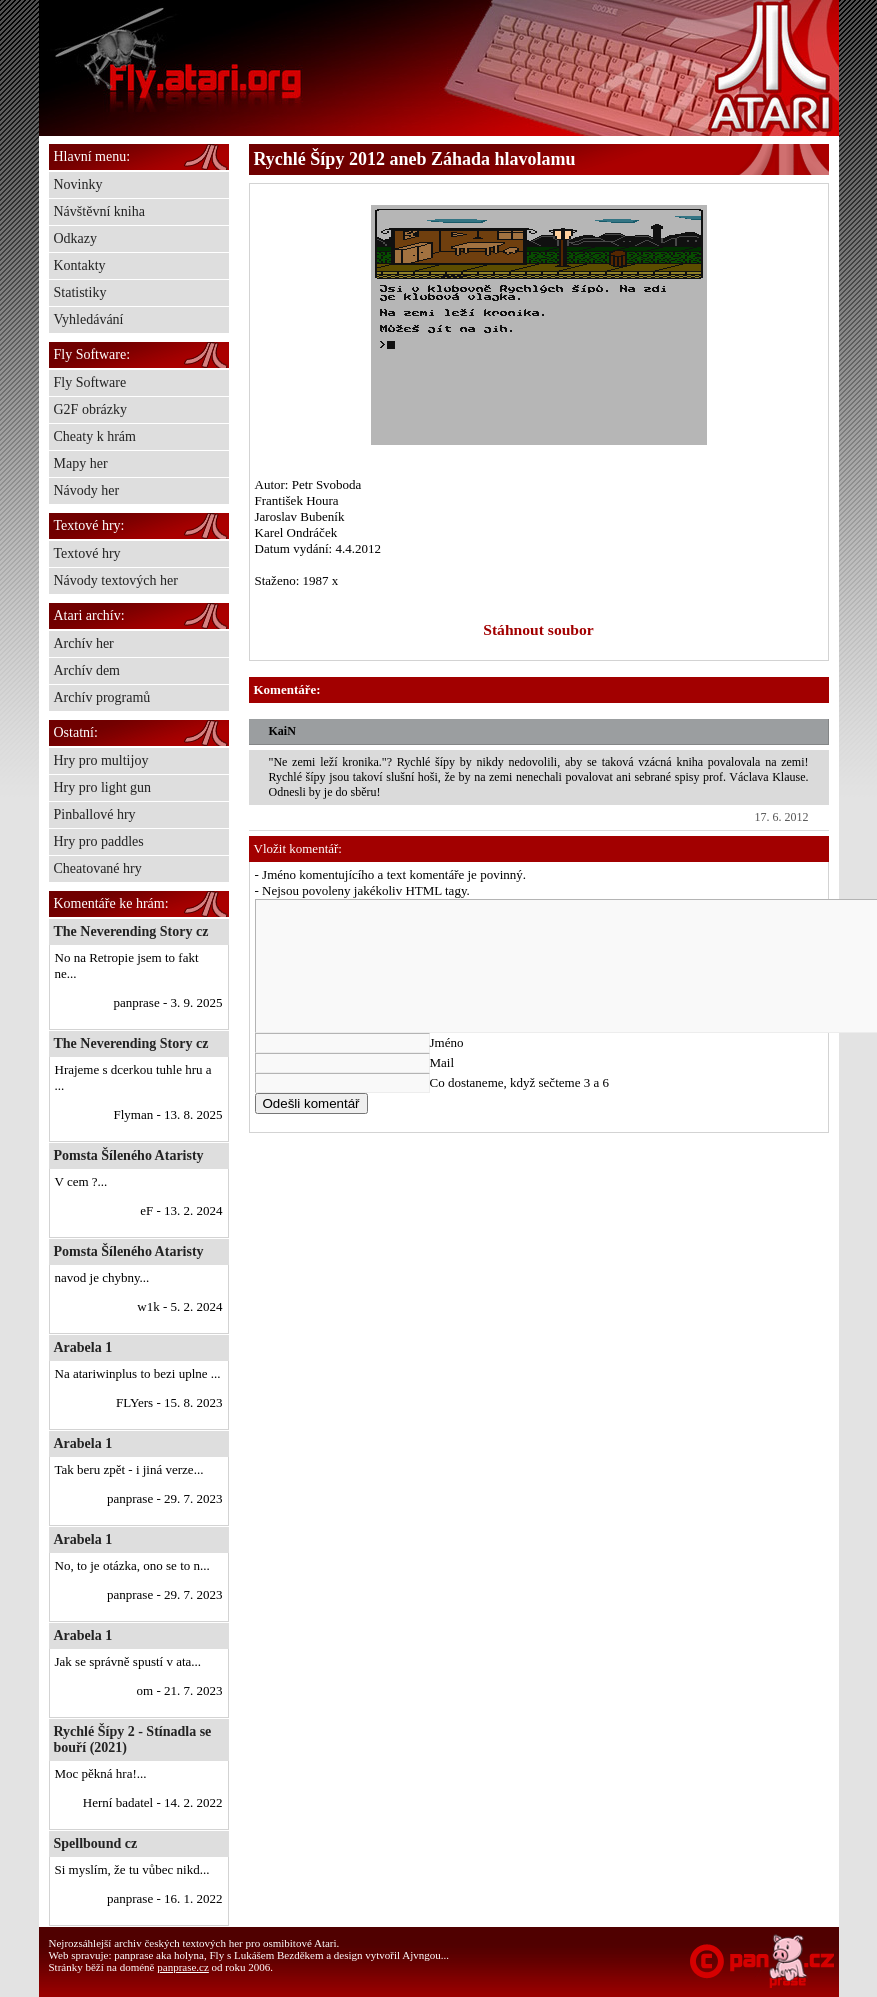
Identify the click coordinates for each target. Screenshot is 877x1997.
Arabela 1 (83, 1347)
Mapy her (81, 463)
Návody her (87, 490)
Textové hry (87, 553)
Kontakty (80, 265)
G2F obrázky (91, 409)
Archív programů (102, 697)
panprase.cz (183, 1967)
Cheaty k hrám (95, 436)
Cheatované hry (98, 868)
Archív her (84, 643)
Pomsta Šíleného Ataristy (129, 1155)
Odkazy (76, 238)
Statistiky (80, 292)
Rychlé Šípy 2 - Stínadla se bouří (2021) (133, 1739)
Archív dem (87, 670)
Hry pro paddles (99, 841)
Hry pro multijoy (101, 760)
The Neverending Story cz (131, 931)
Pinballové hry (95, 814)
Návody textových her (116, 580)
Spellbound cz (96, 1843)
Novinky (78, 184)
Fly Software (90, 382)
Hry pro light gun (103, 787)
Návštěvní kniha (99, 211)
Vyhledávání (89, 319)
